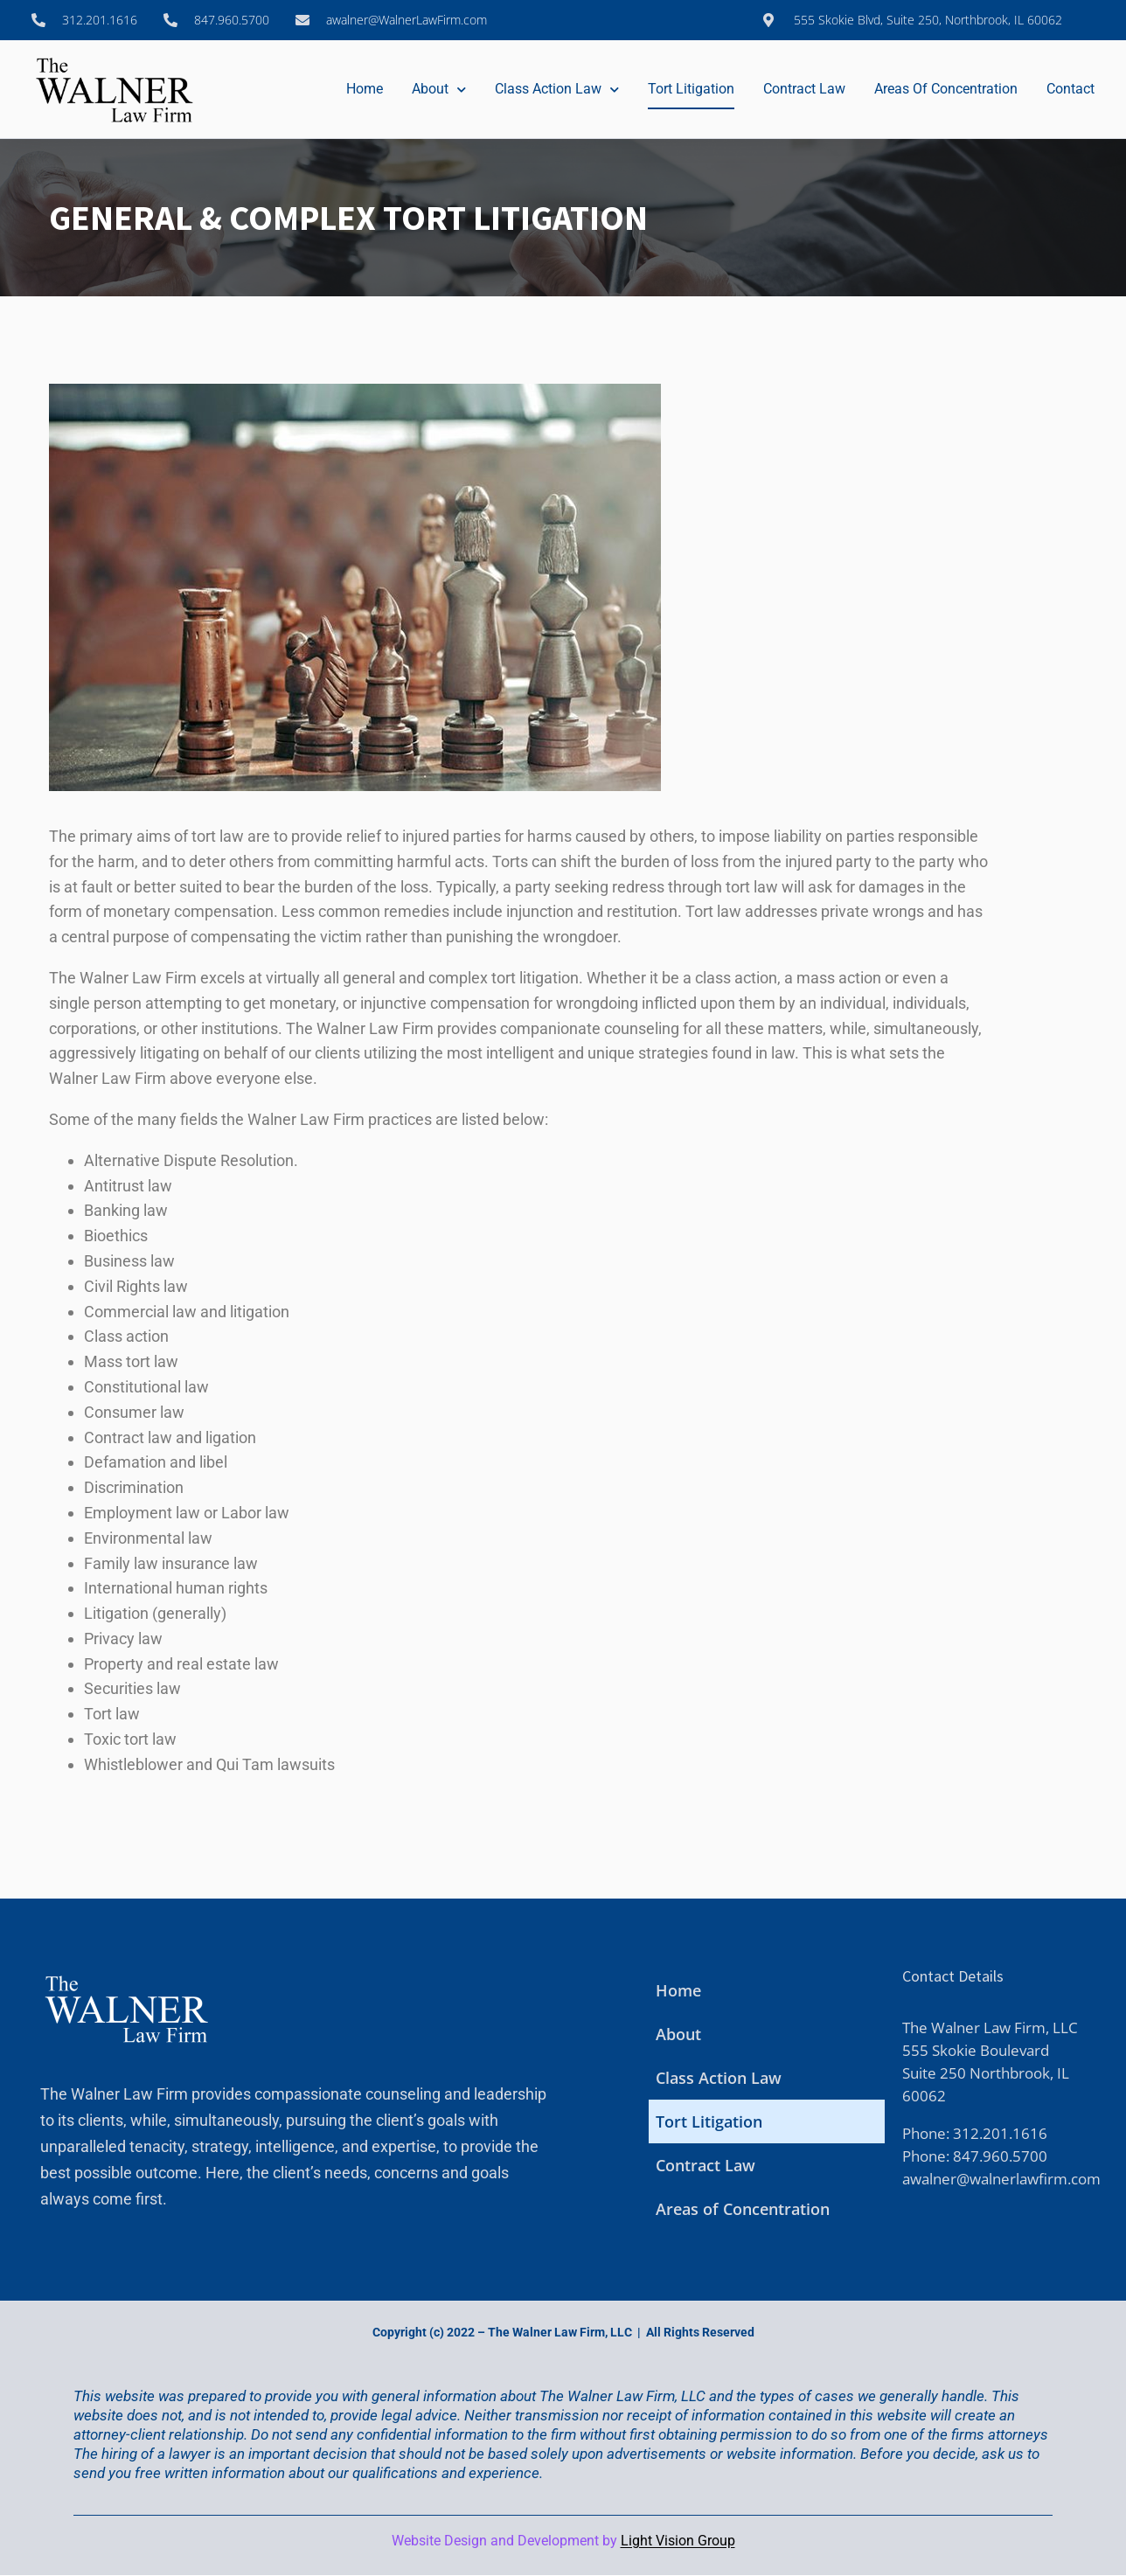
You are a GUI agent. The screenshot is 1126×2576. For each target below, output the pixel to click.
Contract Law (804, 88)
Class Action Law (557, 89)
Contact (1070, 88)
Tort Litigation (691, 88)
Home (364, 88)
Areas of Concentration (946, 88)
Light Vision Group (678, 2540)
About (439, 89)
